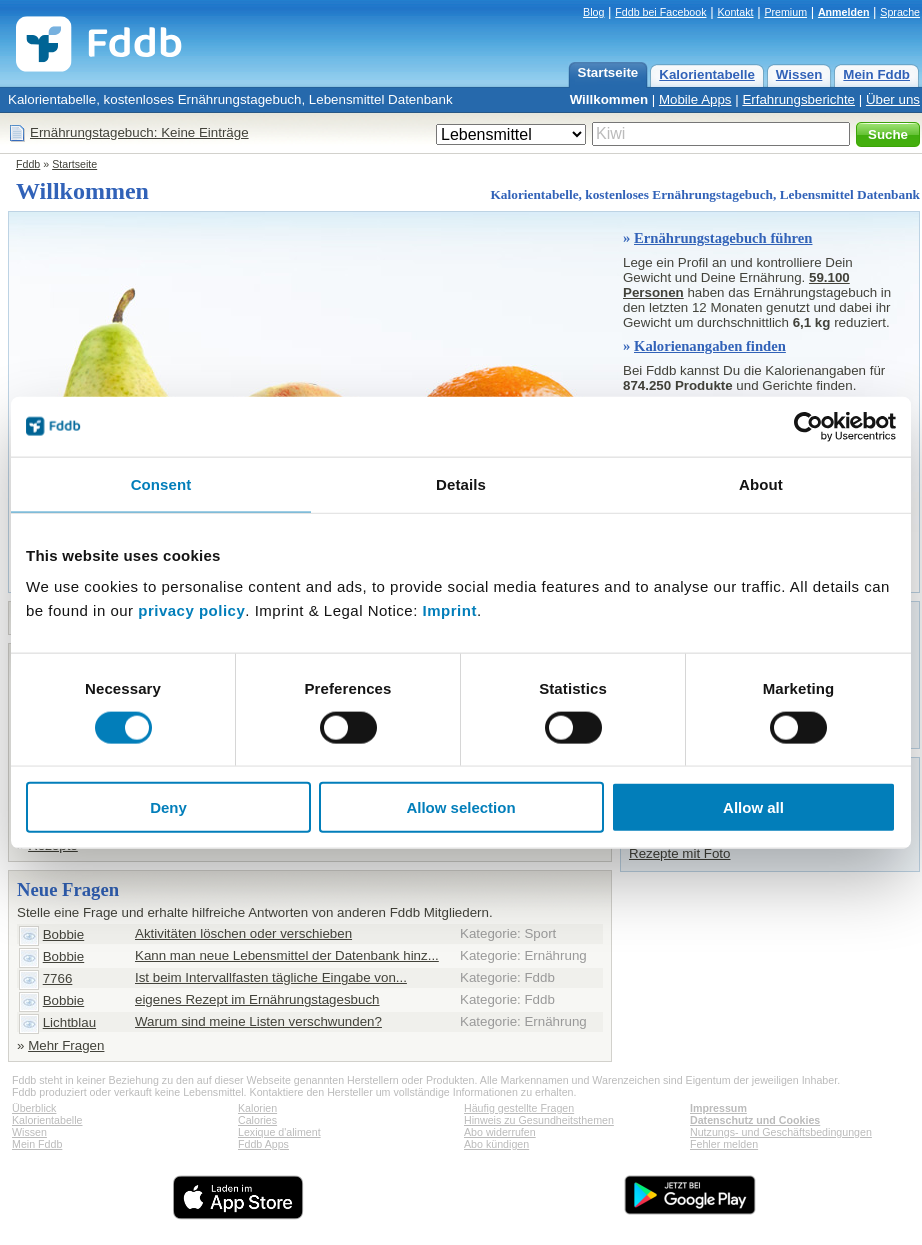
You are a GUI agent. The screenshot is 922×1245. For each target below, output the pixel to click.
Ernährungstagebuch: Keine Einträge (139, 132)
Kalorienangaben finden (710, 346)
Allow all (753, 807)
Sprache (900, 12)
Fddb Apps (263, 1144)
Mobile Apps (695, 99)
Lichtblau (69, 1022)
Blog (593, 12)
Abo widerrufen (500, 1132)
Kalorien (257, 1108)
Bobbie (64, 934)
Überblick (34, 1108)
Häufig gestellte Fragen (519, 1108)
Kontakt (735, 12)
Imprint (450, 610)
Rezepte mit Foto (679, 853)
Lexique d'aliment (279, 1132)
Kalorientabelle (707, 74)
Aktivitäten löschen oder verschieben (243, 933)
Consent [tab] (161, 483)
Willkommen (609, 99)
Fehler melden (724, 1144)
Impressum (718, 1108)
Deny (168, 807)
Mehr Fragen (66, 1045)
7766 (58, 978)
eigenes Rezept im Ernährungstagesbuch (257, 999)
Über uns (893, 99)
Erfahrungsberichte (798, 99)
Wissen (799, 74)
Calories (257, 1120)
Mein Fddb (876, 74)
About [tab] (761, 483)
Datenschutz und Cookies (755, 1120)
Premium (785, 12)
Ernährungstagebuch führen (723, 238)
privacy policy (191, 610)
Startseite (608, 72)
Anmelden (844, 12)
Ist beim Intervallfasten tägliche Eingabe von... (271, 977)
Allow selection (460, 807)
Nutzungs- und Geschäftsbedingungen (781, 1132)
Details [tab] (461, 483)
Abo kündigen (496, 1144)
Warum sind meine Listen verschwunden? (258, 1021)
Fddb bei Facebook (660, 12)
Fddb (28, 164)
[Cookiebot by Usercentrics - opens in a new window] (808, 426)
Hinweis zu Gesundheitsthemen (539, 1120)
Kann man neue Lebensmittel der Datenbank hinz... (287, 955)
